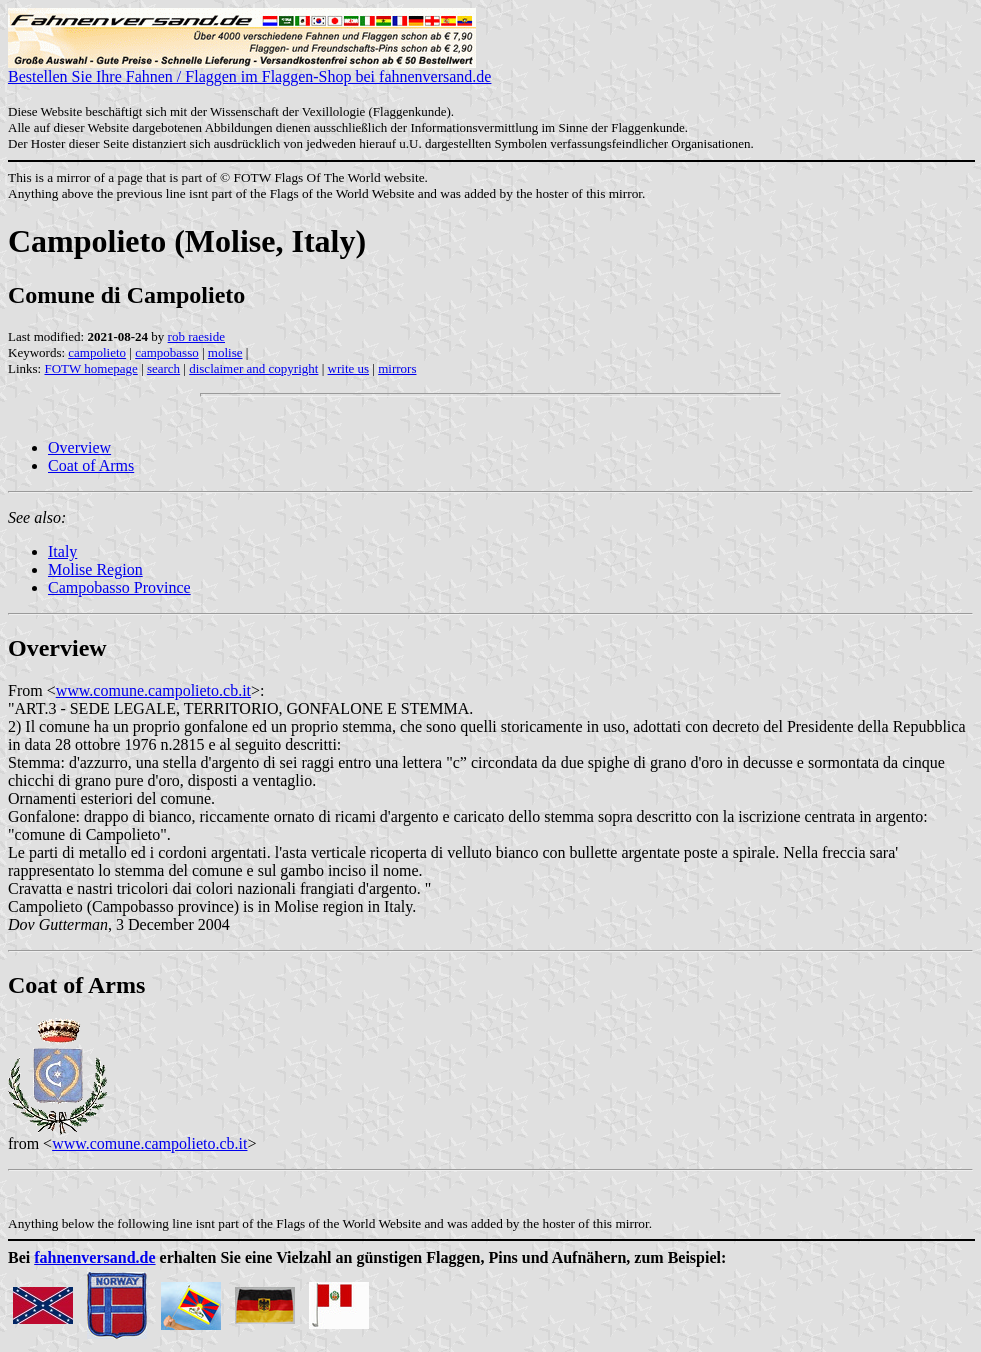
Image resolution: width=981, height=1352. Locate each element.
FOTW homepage (90, 368)
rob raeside (196, 336)
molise (225, 352)
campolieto (97, 352)
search (163, 368)
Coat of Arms (91, 465)
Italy (62, 551)
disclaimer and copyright (253, 368)
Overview (79, 447)
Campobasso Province (119, 587)
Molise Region (95, 569)
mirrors (397, 368)
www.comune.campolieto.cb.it (153, 690)
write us (349, 368)
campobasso (167, 352)
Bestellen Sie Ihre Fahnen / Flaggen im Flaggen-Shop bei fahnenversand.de (249, 69)
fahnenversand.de (94, 1257)
